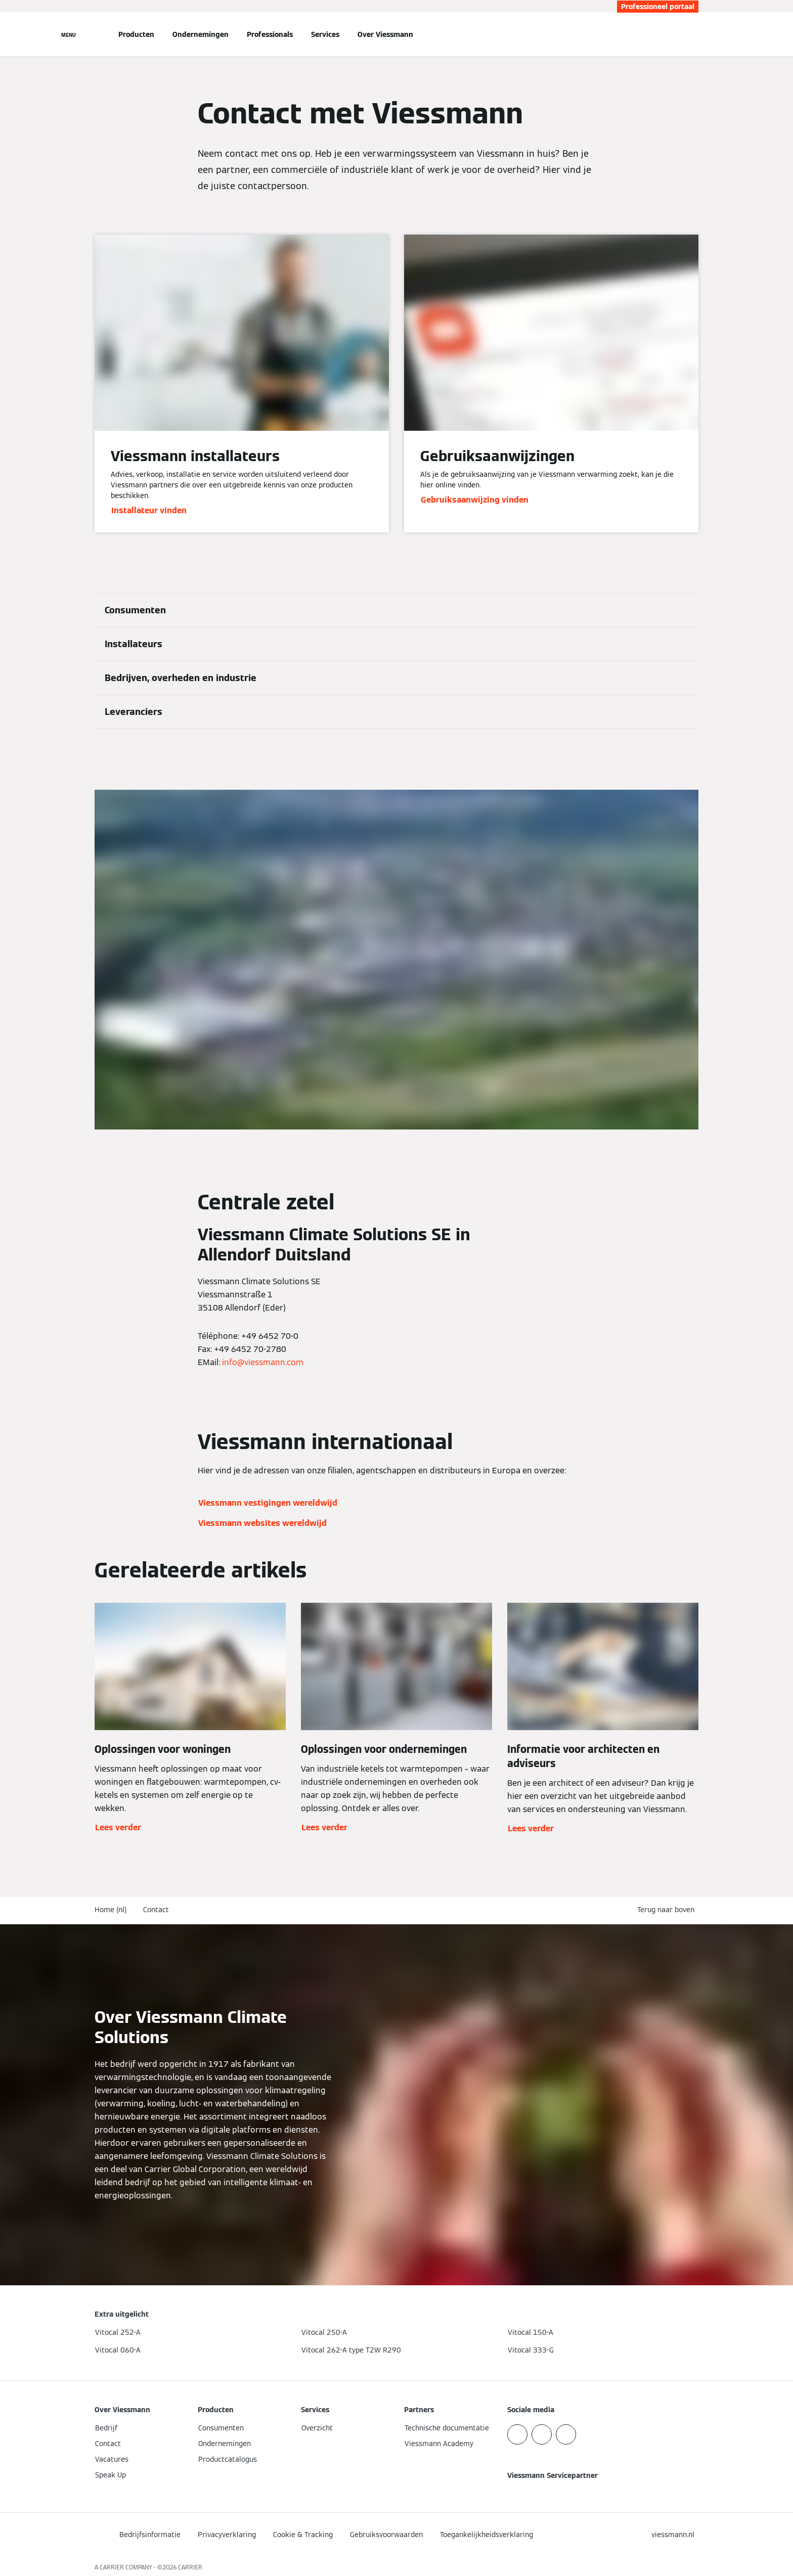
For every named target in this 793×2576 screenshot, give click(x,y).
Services (325, 34)
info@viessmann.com (262, 1362)
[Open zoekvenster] (693, 34)
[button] (667, 1910)
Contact (156, 1909)
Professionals (270, 34)
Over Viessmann (385, 34)
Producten (136, 34)
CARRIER (190, 2567)
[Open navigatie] (68, 34)
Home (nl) (111, 1909)
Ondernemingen (200, 34)
